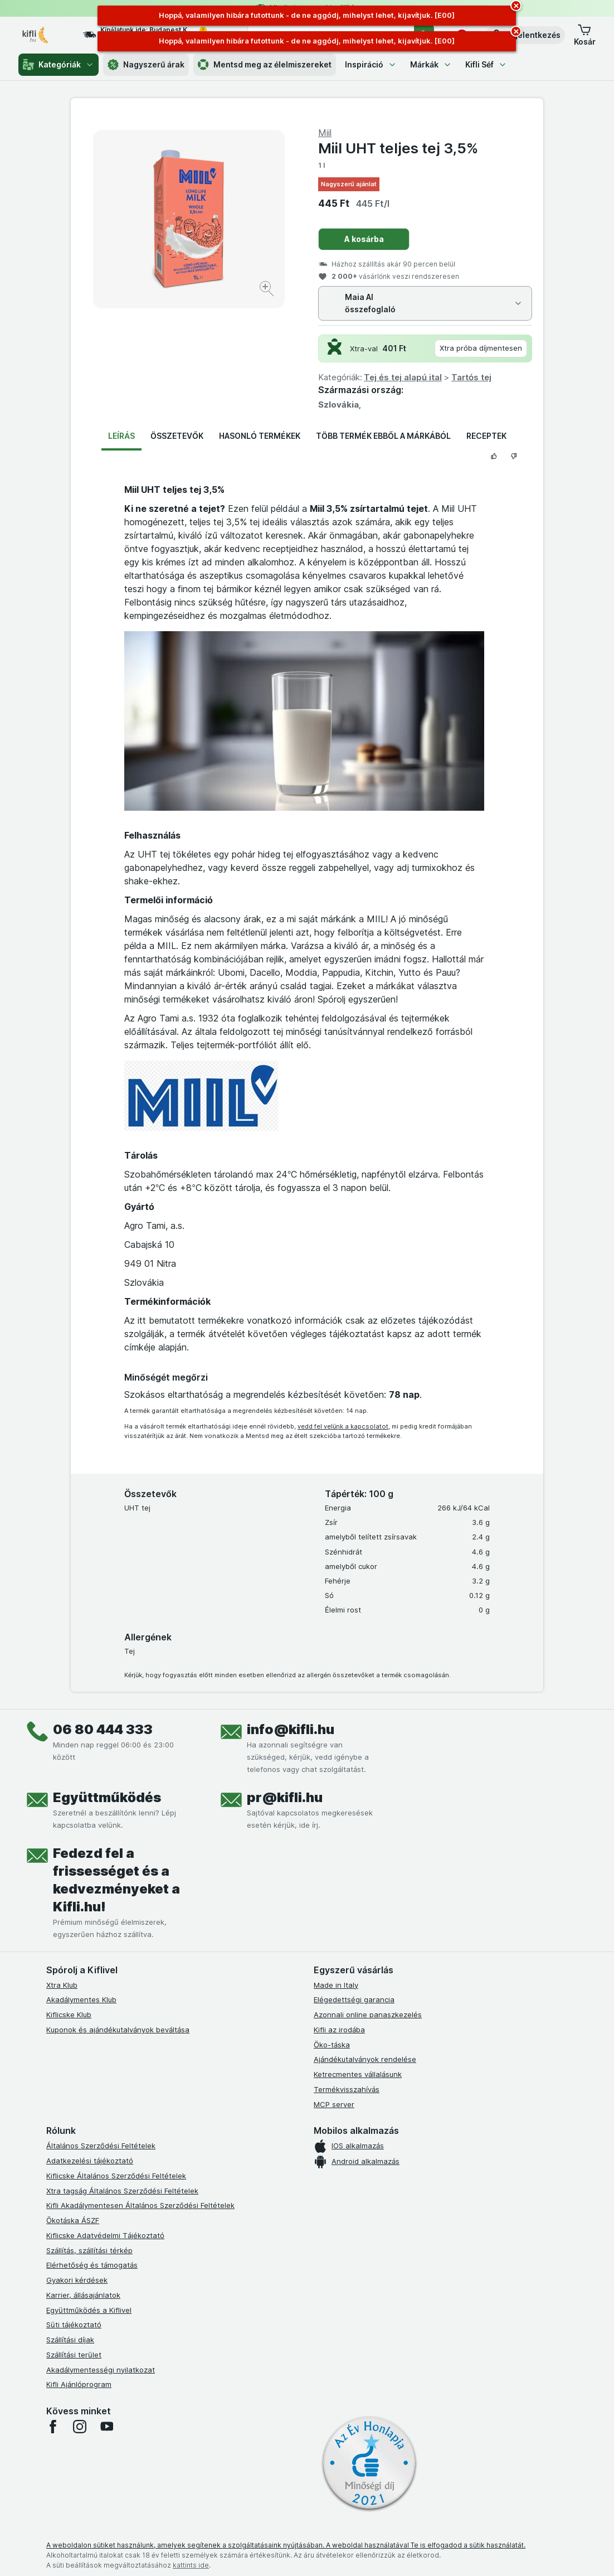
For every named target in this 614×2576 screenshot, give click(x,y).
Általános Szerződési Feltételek (100, 2145)
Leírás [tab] (121, 435)
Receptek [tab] (486, 435)
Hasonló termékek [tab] (259, 435)
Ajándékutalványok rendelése (365, 2059)
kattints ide (191, 2565)
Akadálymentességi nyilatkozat (100, 2369)
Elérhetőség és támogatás (92, 2264)
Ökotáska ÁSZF (72, 2220)
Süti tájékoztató (73, 2324)
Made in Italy (336, 1985)
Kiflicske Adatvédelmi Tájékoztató (105, 2235)
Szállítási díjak (70, 2339)
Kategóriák (58, 64)
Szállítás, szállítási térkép (89, 2250)
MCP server (334, 2104)
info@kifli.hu (290, 1729)
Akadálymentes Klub (81, 1999)
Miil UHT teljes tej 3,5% (398, 148)
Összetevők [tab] (176, 435)
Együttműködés (107, 1797)
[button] (525, 35)
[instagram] (79, 2426)
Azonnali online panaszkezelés (368, 2014)
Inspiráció (371, 64)
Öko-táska (332, 2044)
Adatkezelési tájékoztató (89, 2160)
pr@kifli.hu (285, 1797)
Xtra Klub (61, 1985)
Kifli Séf (486, 64)
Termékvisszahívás (346, 2089)
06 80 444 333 (103, 1729)
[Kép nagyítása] (268, 290)
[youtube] (106, 2426)
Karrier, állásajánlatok (83, 2295)
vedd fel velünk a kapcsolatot (343, 1426)
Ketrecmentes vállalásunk (358, 2074)
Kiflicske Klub (68, 2014)
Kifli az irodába (339, 2029)
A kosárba (364, 239)
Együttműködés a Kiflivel (88, 2310)
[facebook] (53, 2426)
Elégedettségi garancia (354, 1999)
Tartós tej (471, 377)
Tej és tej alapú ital (403, 377)
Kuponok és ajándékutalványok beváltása (117, 2029)
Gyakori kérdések (77, 2279)
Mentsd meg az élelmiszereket (265, 64)
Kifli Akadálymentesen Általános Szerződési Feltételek (140, 2205)
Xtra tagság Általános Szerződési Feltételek (122, 2190)
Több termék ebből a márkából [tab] (383, 435)
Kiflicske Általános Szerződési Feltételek (116, 2175)
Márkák (431, 64)
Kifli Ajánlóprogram (78, 2384)
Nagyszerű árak (146, 64)
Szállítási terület (73, 2354)
